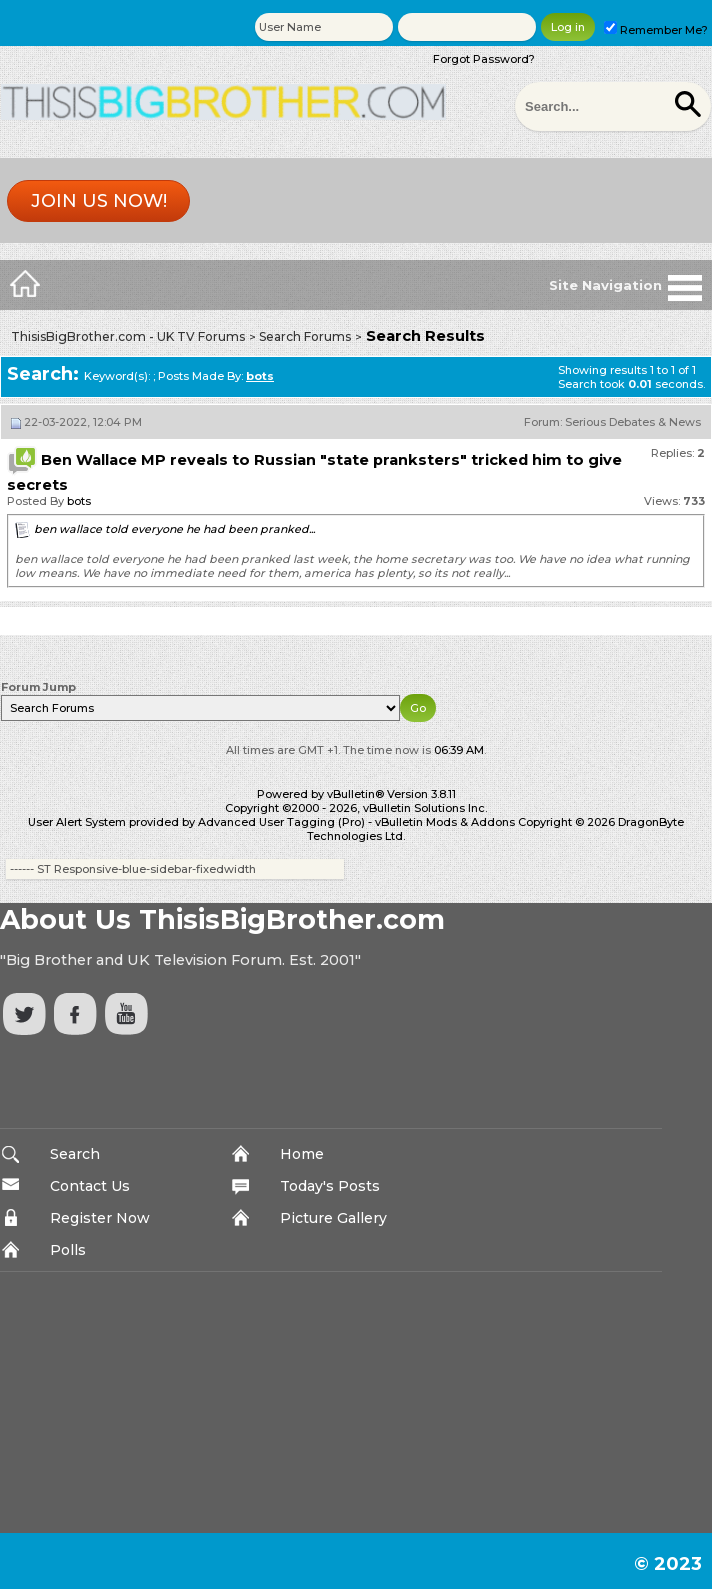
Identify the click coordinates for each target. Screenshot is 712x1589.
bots (79, 501)
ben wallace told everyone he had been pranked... (174, 529)
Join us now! (99, 201)
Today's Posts (330, 1186)
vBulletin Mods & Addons (445, 822)
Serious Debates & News (633, 422)
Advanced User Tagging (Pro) (281, 822)
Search (75, 1154)
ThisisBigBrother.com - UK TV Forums (128, 336)
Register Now (100, 1218)
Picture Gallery (333, 1218)
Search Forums (305, 336)
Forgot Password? (484, 59)
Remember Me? (656, 30)
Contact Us (90, 1186)
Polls (68, 1250)
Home (302, 1154)
